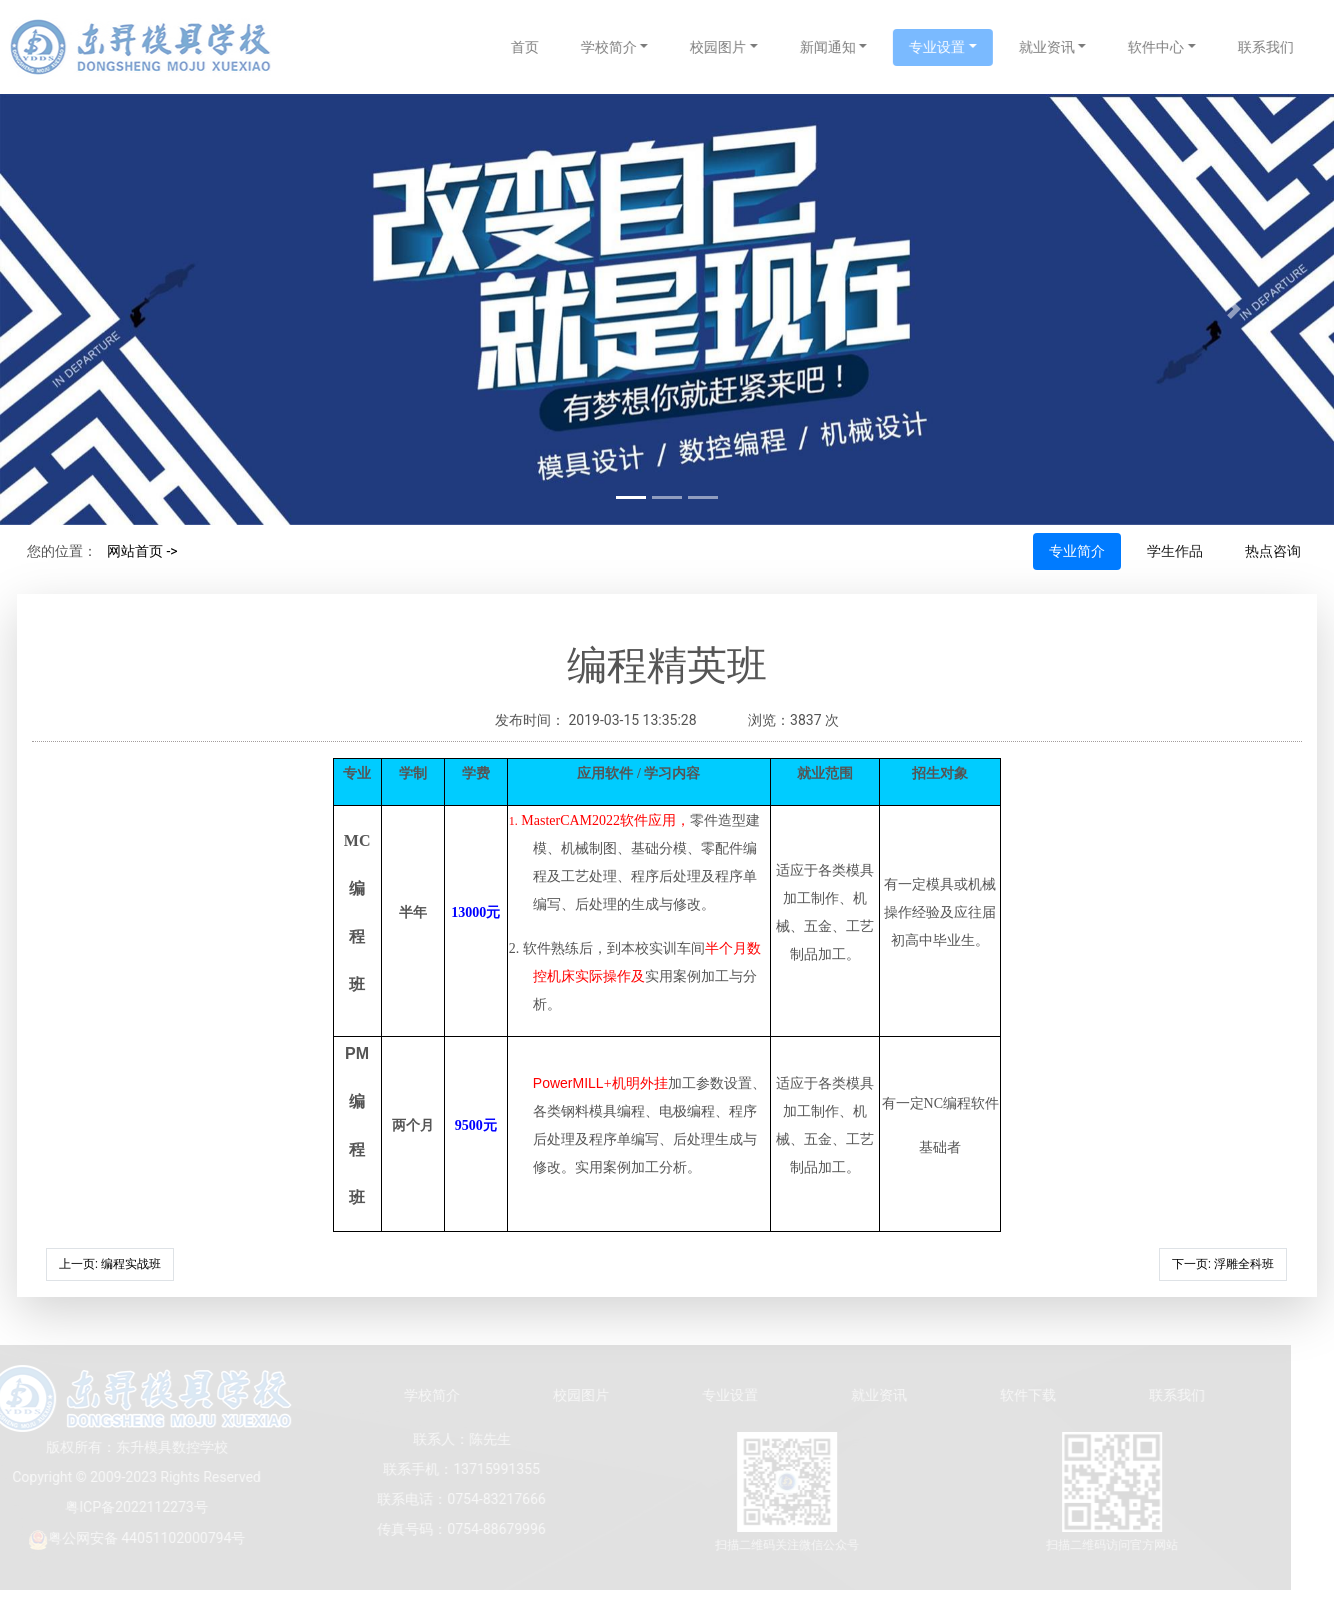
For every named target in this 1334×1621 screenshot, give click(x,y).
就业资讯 (1065, 47)
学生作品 (1175, 551)
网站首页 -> (142, 551)
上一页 (110, 1264)
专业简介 (1077, 551)
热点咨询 (1273, 551)
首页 (542, 47)
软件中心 (1174, 47)
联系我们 (1284, 47)
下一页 (1223, 1264)
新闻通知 (845, 47)
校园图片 (736, 47)
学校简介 (626, 47)
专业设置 (955, 47)
